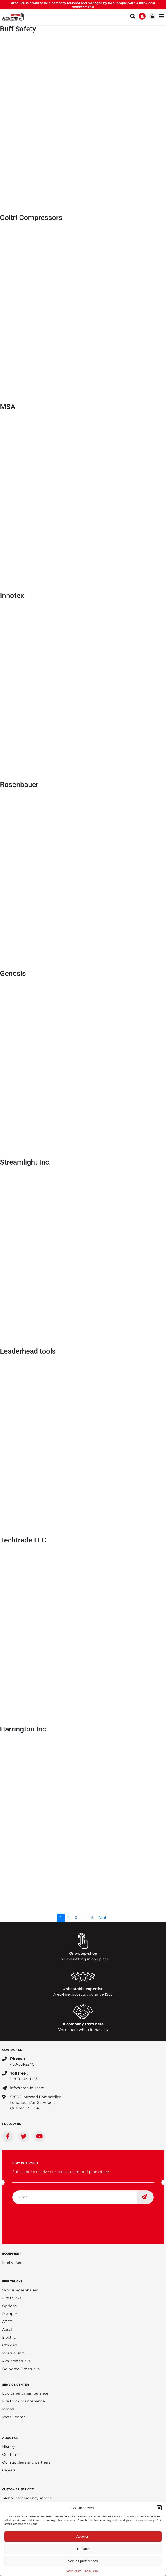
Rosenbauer (19, 784)
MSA (8, 406)
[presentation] (46, 2216)
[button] (159, 2508)
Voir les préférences (83, 2561)
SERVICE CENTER (15, 2384)
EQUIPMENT (11, 2253)
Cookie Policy (73, 2570)
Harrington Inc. (24, 1729)
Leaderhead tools (28, 1351)
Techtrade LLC (23, 1540)
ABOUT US (10, 2438)
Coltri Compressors (31, 217)
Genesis (13, 973)
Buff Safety (18, 29)
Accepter (83, 2536)
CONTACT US (12, 2050)
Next (102, 1918)
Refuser (83, 2549)
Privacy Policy (90, 2570)
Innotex (12, 595)
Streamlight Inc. (25, 1162)
